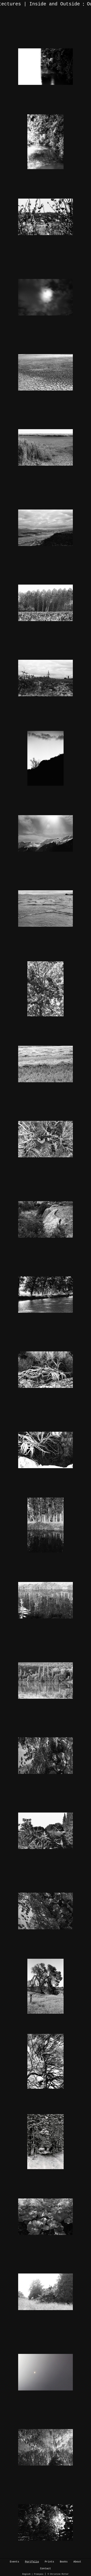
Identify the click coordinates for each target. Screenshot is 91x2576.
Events (14, 2561)
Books (64, 2561)
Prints (49, 2561)
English (26, 2574)
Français (38, 2574)
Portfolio (32, 2561)
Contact (45, 2568)
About (77, 2561)
